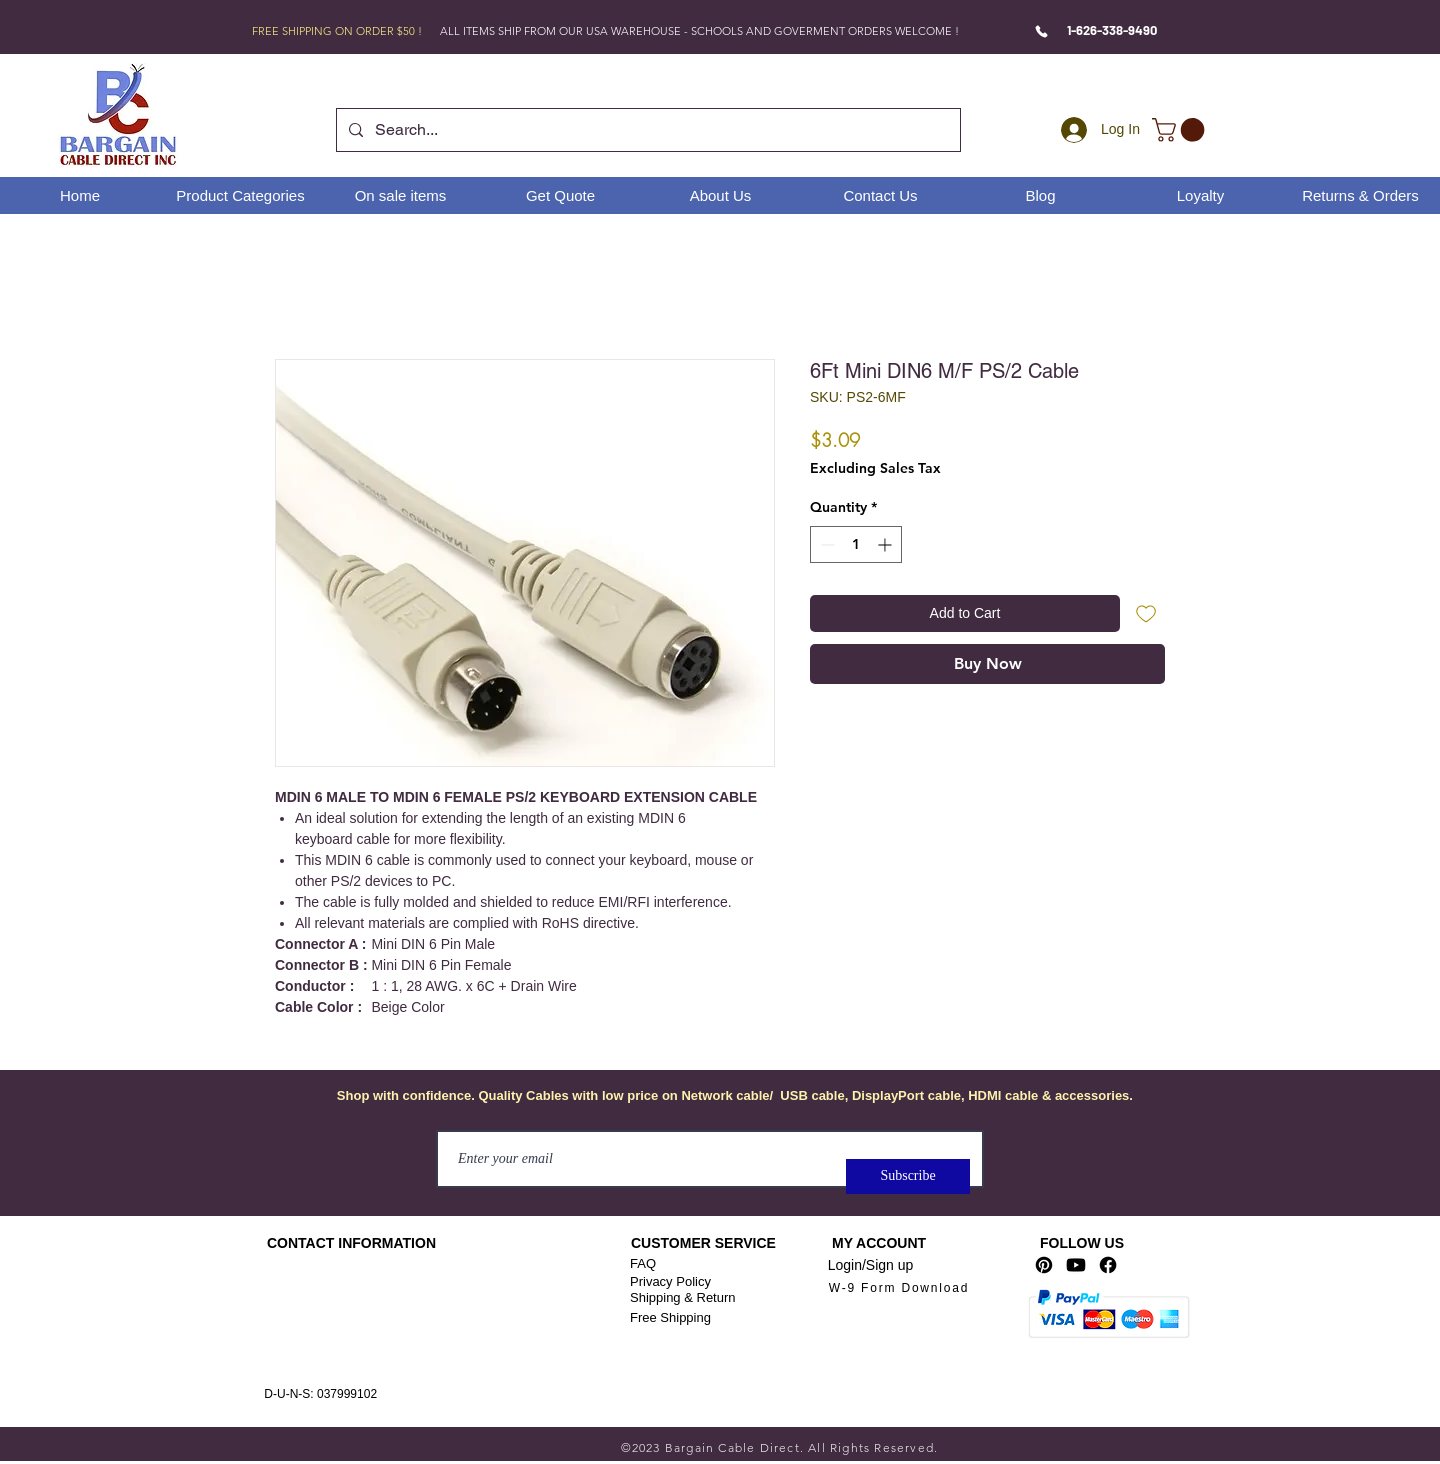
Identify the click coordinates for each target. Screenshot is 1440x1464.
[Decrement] (825, 544)
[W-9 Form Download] (899, 1288)
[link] (1181, 130)
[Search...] (646, 130)
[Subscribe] (908, 1176)
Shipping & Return (683, 1297)
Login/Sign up (871, 1265)
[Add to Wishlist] (1146, 613)
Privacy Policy (670, 1281)
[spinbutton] (856, 544)
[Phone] (1041, 31)
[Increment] (886, 544)
